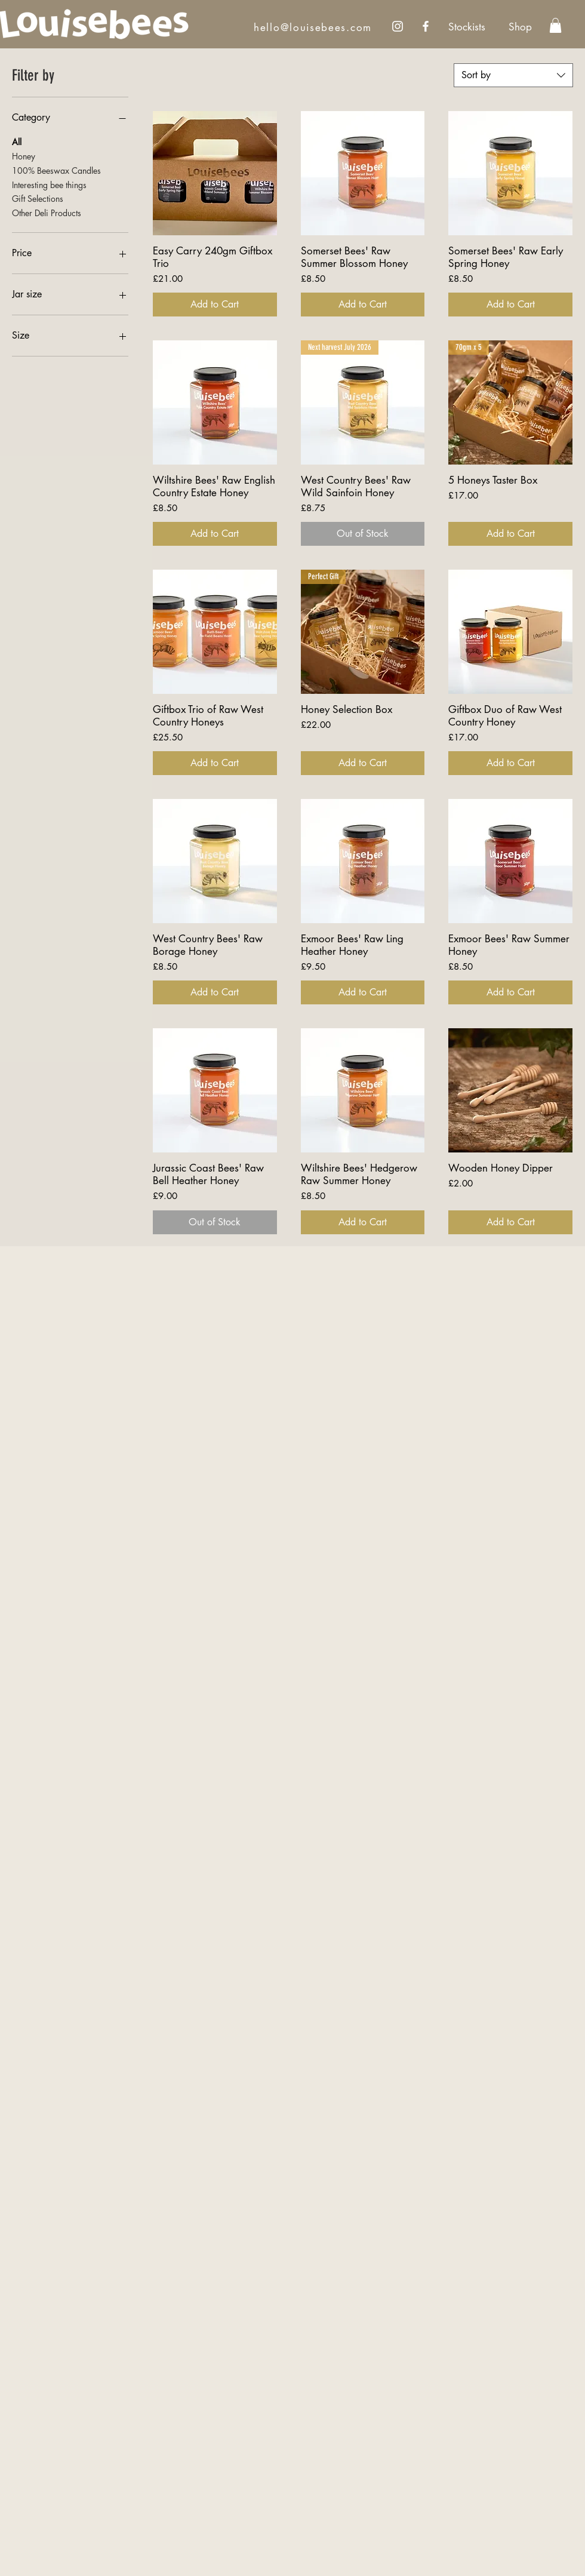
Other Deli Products (46, 212)
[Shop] (520, 27)
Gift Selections (37, 198)
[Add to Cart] (215, 304)
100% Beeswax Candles (56, 170)
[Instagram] (397, 26)
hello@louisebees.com (313, 27)
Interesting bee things (49, 184)
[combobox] (513, 75)
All (16, 141)
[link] (555, 25)
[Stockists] (466, 27)
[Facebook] (425, 26)
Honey (23, 155)
